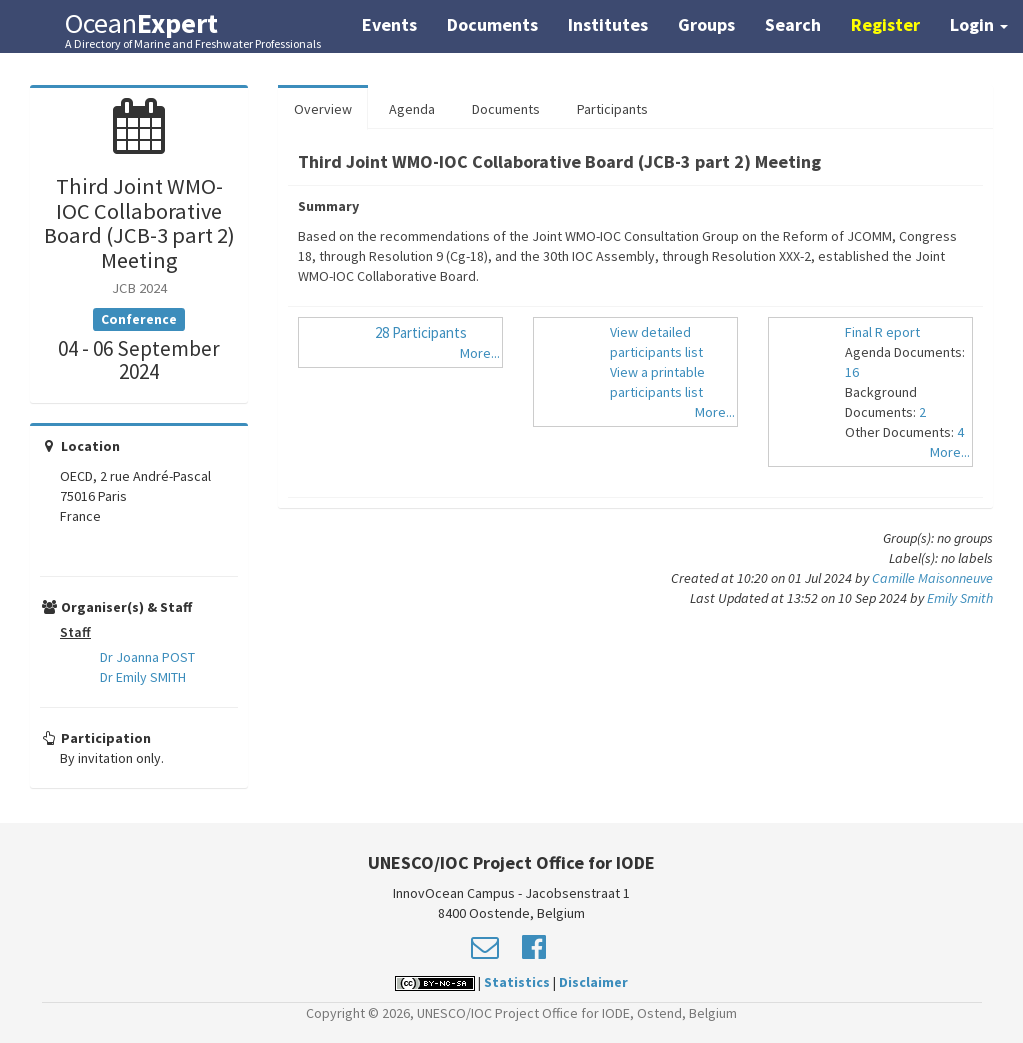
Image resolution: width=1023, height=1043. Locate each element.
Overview (323, 109)
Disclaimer (593, 982)
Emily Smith (960, 598)
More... (480, 353)
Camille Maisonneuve (932, 578)
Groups (706, 24)
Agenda (412, 109)
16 (852, 372)
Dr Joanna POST (147, 657)
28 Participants (421, 332)
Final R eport (882, 332)
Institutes (608, 24)
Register (885, 24)
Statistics (517, 982)
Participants (612, 109)
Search (793, 24)
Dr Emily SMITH (143, 677)
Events (389, 24)
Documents (492, 24)
